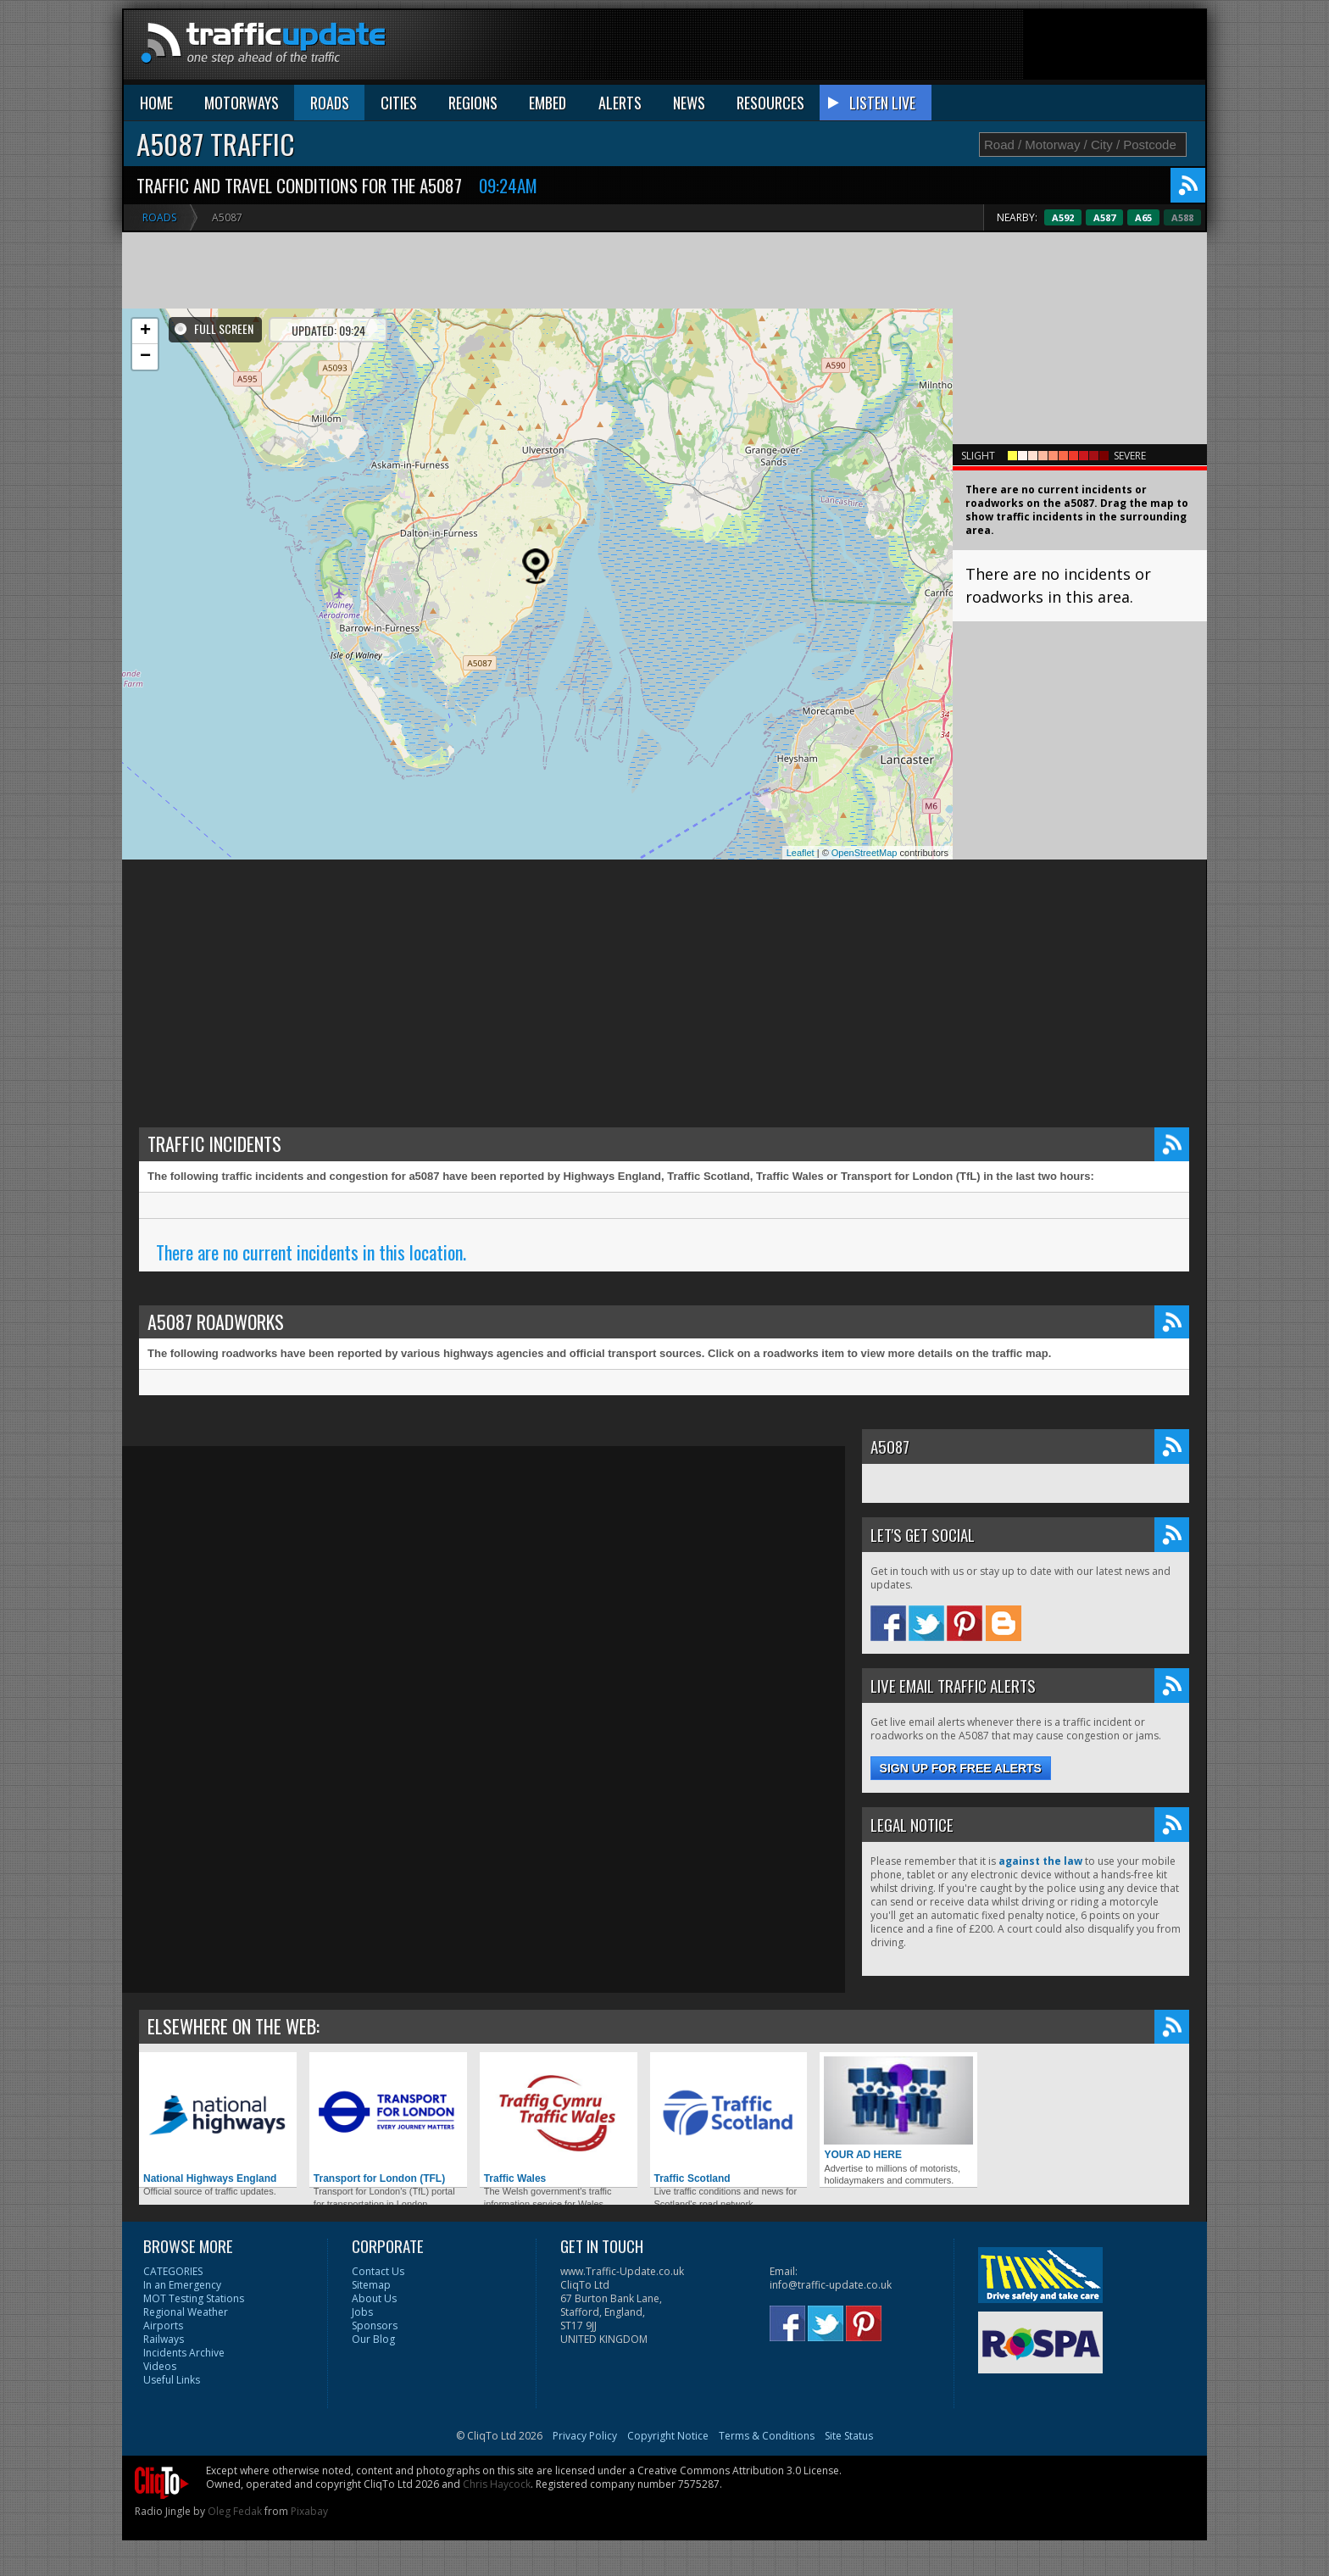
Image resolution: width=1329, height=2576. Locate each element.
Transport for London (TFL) (388, 2120)
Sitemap (371, 2285)
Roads (159, 217)
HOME (156, 103)
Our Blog (373, 2339)
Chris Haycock (497, 2484)
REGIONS (473, 103)
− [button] (145, 357)
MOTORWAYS (241, 103)
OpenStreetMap (864, 853)
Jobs (362, 2312)
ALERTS (620, 103)
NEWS (689, 103)
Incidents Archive (184, 2352)
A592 (1104, 217)
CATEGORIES (173, 2271)
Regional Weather (185, 2312)
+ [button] (145, 331)
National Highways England (217, 2120)
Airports (163, 2325)
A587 (1146, 217)
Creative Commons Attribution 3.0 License (738, 2470)
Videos (159, 2366)
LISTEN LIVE (882, 103)
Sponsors (375, 2325)
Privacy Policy (585, 2436)
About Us (374, 2298)
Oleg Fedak (235, 2511)
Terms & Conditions (767, 2436)
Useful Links (171, 2380)
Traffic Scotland (729, 2120)
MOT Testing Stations (193, 2298)
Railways (163, 2339)
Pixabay (309, 2511)
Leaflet (801, 853)
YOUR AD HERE (898, 2108)
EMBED (547, 103)
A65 (1184, 217)
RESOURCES (770, 103)
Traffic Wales (558, 2120)
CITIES (399, 103)
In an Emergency (182, 2285)
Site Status (849, 2436)
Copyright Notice (668, 2436)
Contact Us (378, 2271)
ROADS (329, 103)
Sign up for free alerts (961, 1768)
